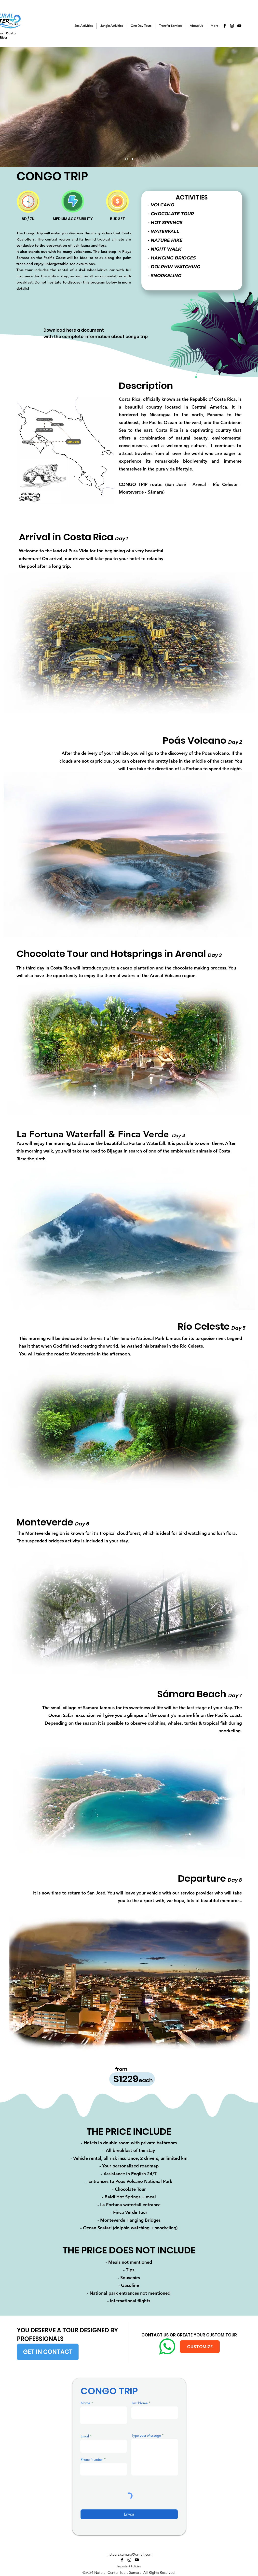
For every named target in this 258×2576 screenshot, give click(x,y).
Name (85, 2403)
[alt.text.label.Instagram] (232, 25)
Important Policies (129, 2566)
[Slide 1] (126, 158)
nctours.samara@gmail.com (130, 2554)
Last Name (140, 2403)
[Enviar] (129, 2514)
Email (85, 2436)
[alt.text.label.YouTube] (239, 25)
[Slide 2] (132, 159)
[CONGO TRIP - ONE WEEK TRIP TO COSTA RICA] (28, 332)
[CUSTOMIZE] (200, 2346)
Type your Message (146, 2435)
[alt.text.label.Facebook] (224, 25)
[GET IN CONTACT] (48, 2352)
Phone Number (92, 2459)
